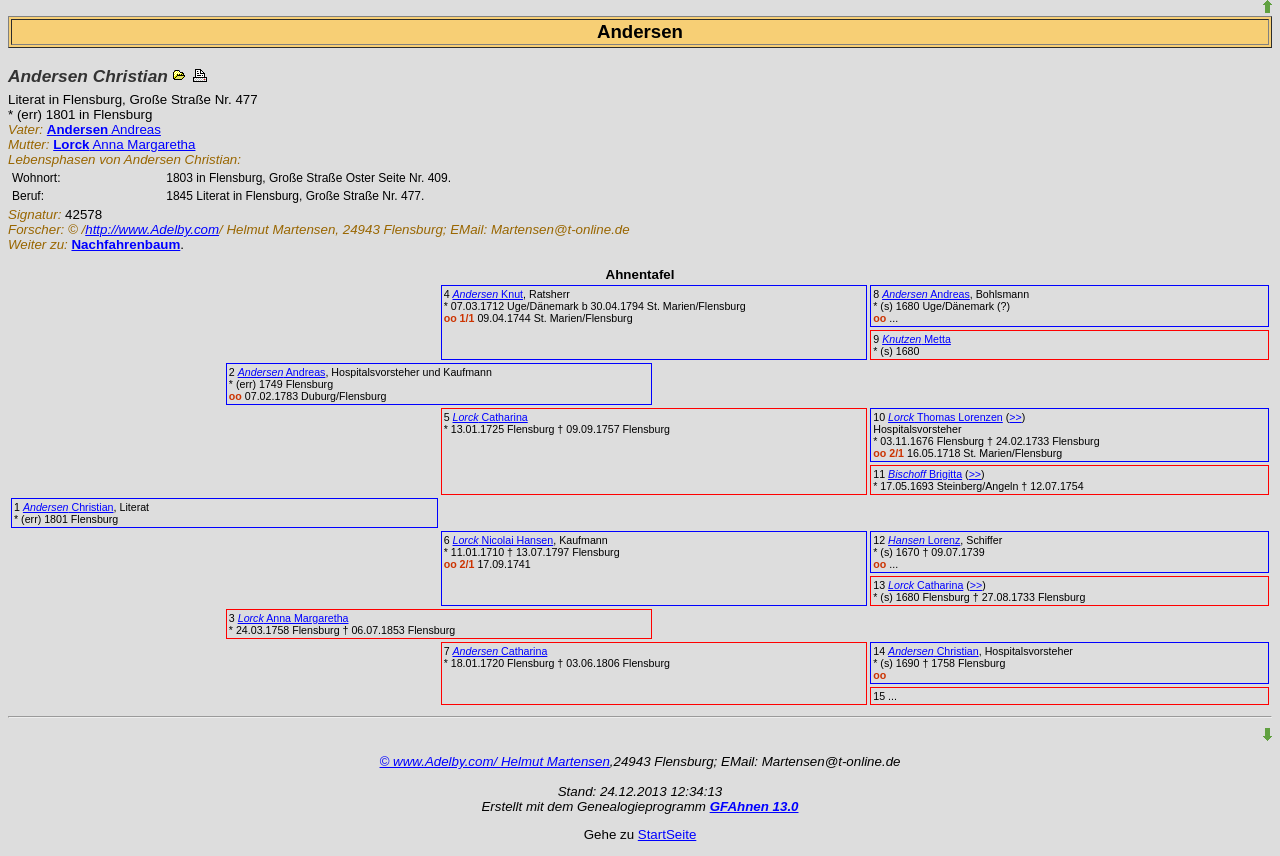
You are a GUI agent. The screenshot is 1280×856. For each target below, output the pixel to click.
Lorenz (924, 540)
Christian (68, 507)
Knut (488, 294)
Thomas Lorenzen (945, 417)
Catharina (490, 417)
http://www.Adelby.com (152, 229)
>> (1015, 417)
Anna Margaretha (124, 144)
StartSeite (667, 834)
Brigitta (925, 474)
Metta (916, 339)
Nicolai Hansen (503, 540)
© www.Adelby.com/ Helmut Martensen (495, 761)
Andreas (104, 129)
